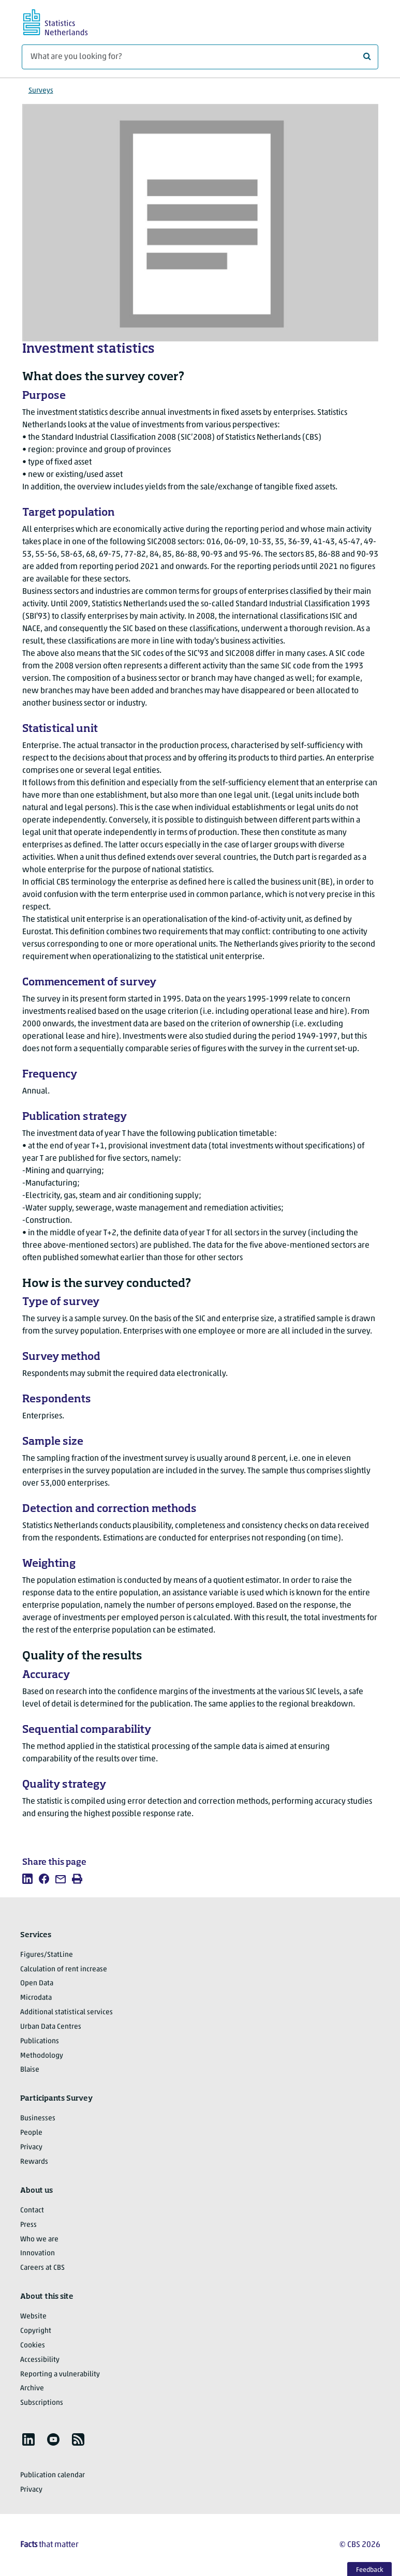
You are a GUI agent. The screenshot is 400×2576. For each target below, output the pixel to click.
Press (28, 2225)
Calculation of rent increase (63, 1969)
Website (33, 2316)
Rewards (34, 2162)
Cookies (32, 2345)
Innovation (37, 2253)
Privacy (31, 2147)
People (31, 2133)
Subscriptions (41, 2403)
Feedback (369, 2570)
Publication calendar (52, 2475)
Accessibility (40, 2360)
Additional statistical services (66, 2012)
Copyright (35, 2331)
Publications (39, 2041)
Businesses (37, 2118)
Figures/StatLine (46, 1955)
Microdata (36, 1998)
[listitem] (27, 1879)
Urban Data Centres (50, 2027)
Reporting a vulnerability (60, 2374)
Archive (32, 2388)
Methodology (41, 2056)
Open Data (36, 1983)
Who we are (39, 2239)
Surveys (40, 90)
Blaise (29, 2069)
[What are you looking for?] (200, 56)
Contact (32, 2210)
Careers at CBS (42, 2268)
